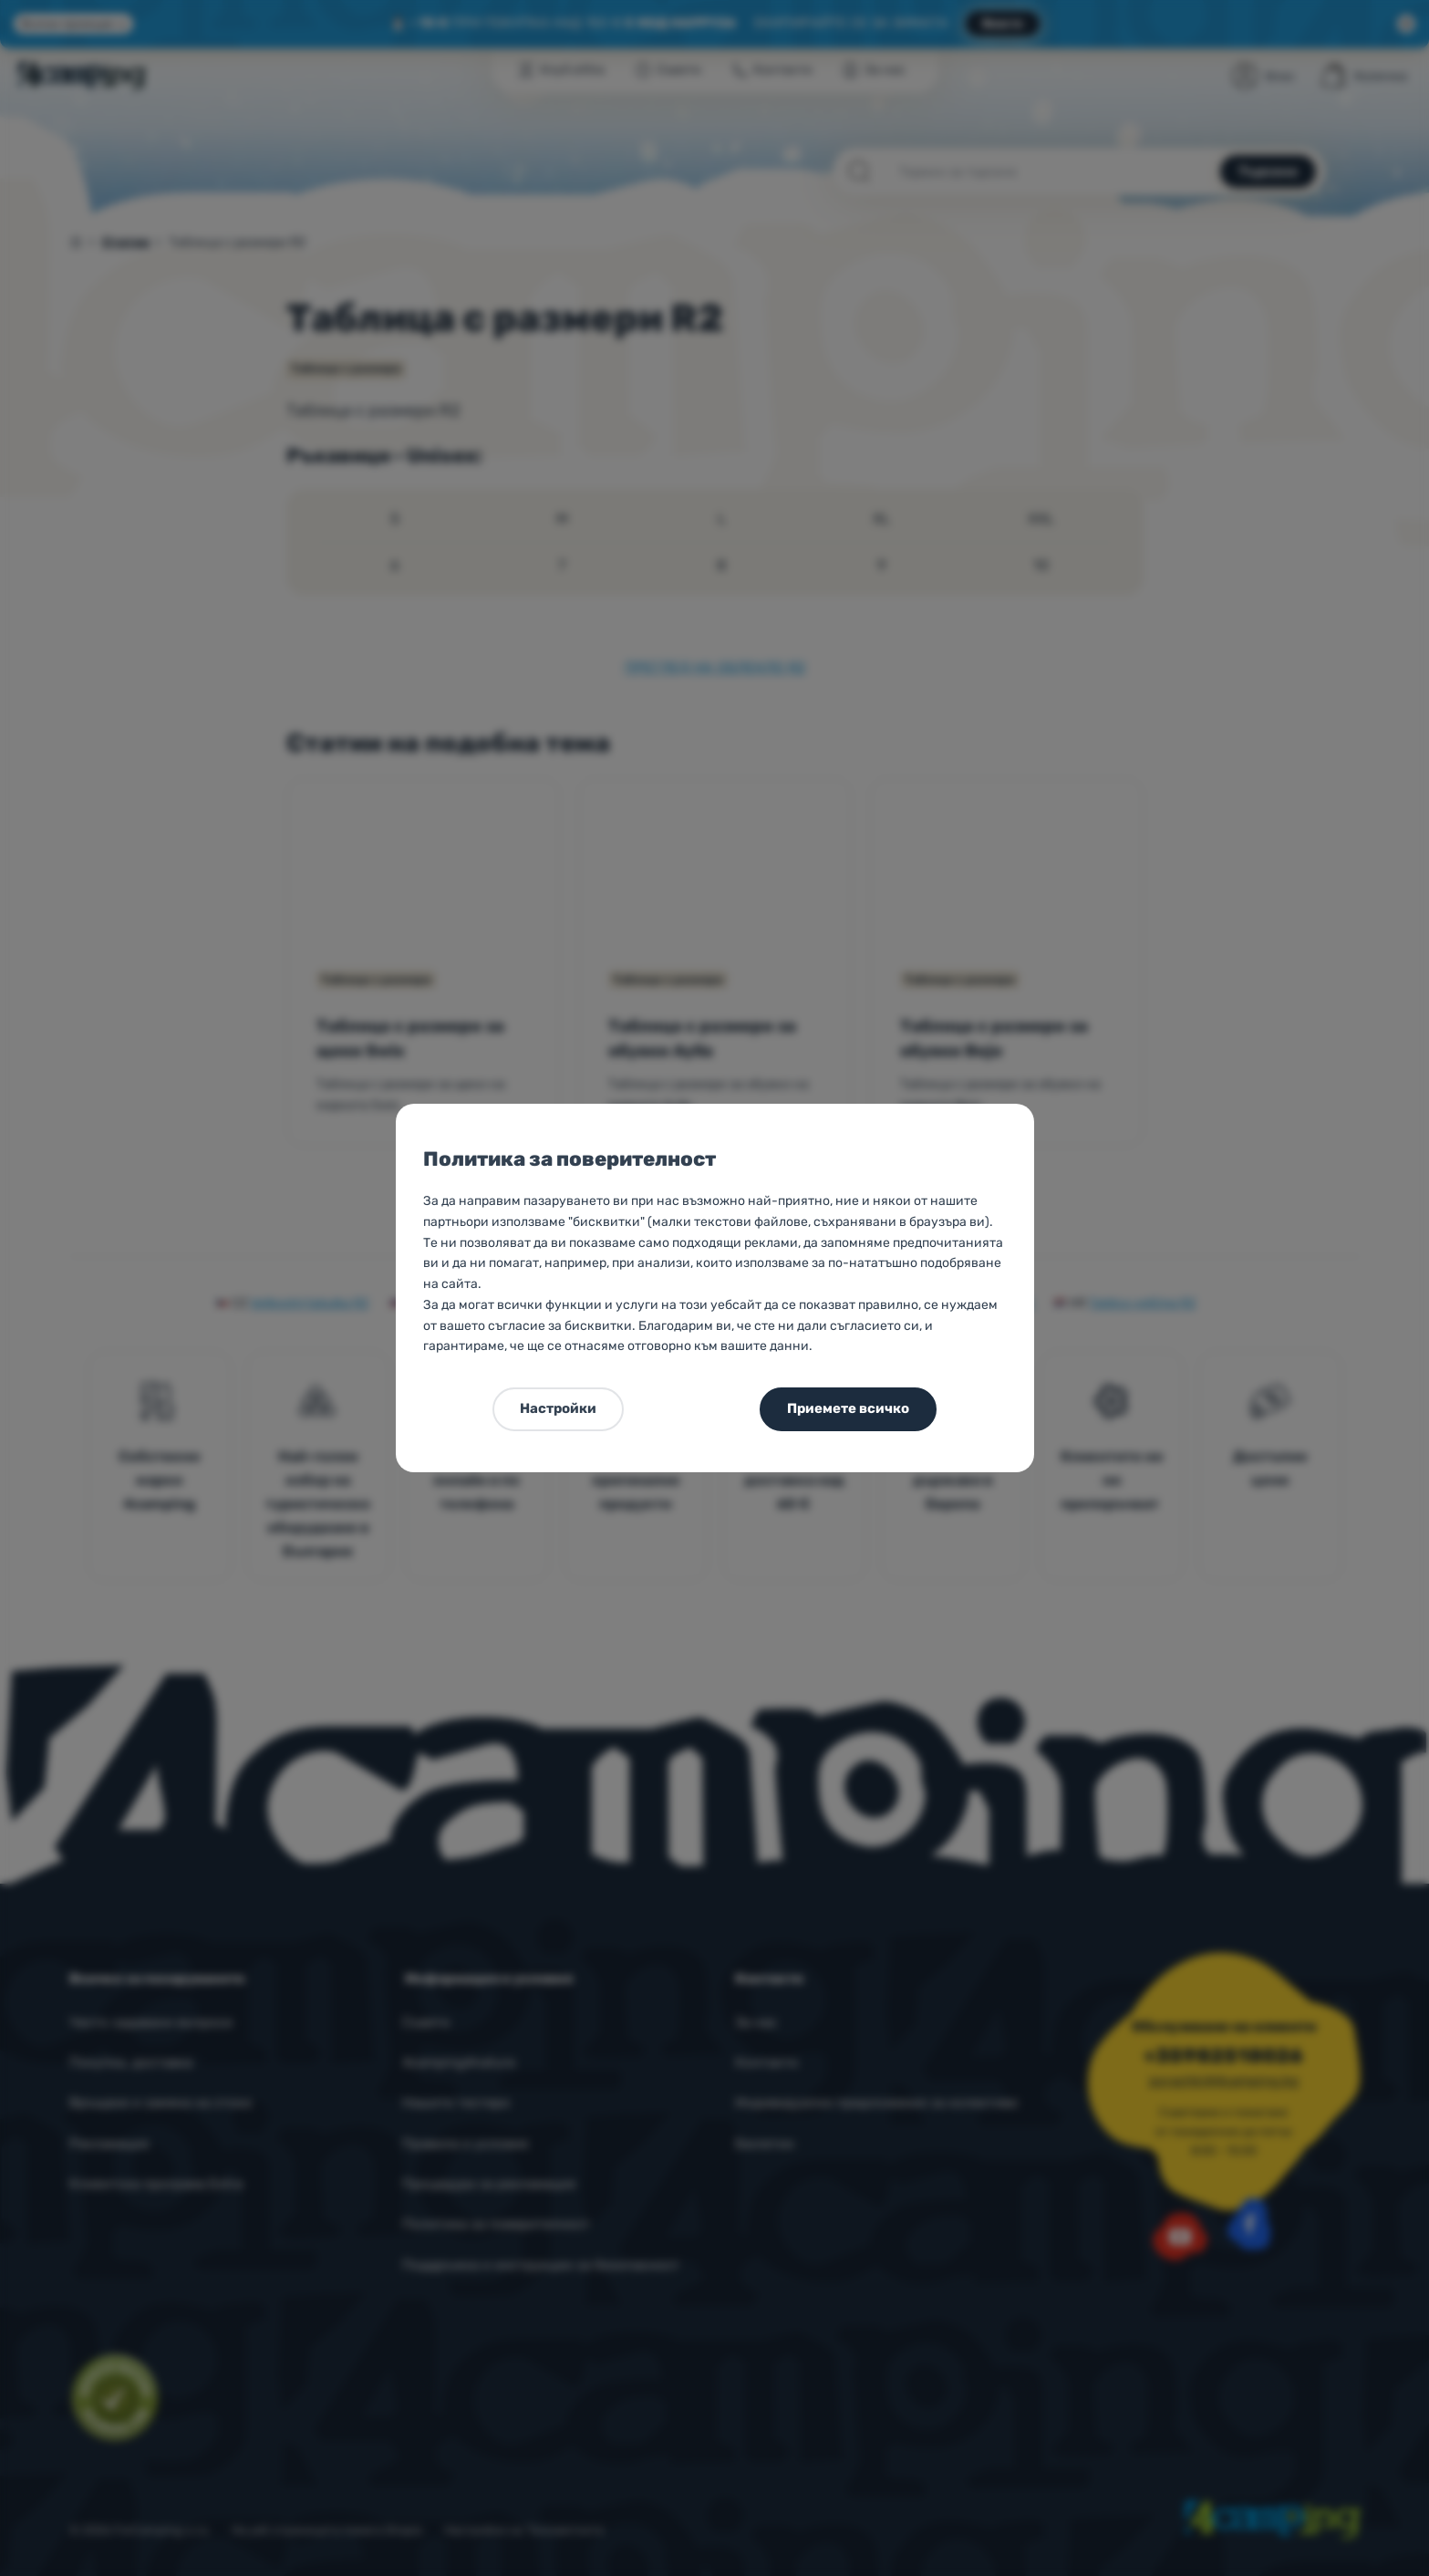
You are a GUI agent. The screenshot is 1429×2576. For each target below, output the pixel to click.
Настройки (558, 1408)
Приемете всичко (848, 1408)
